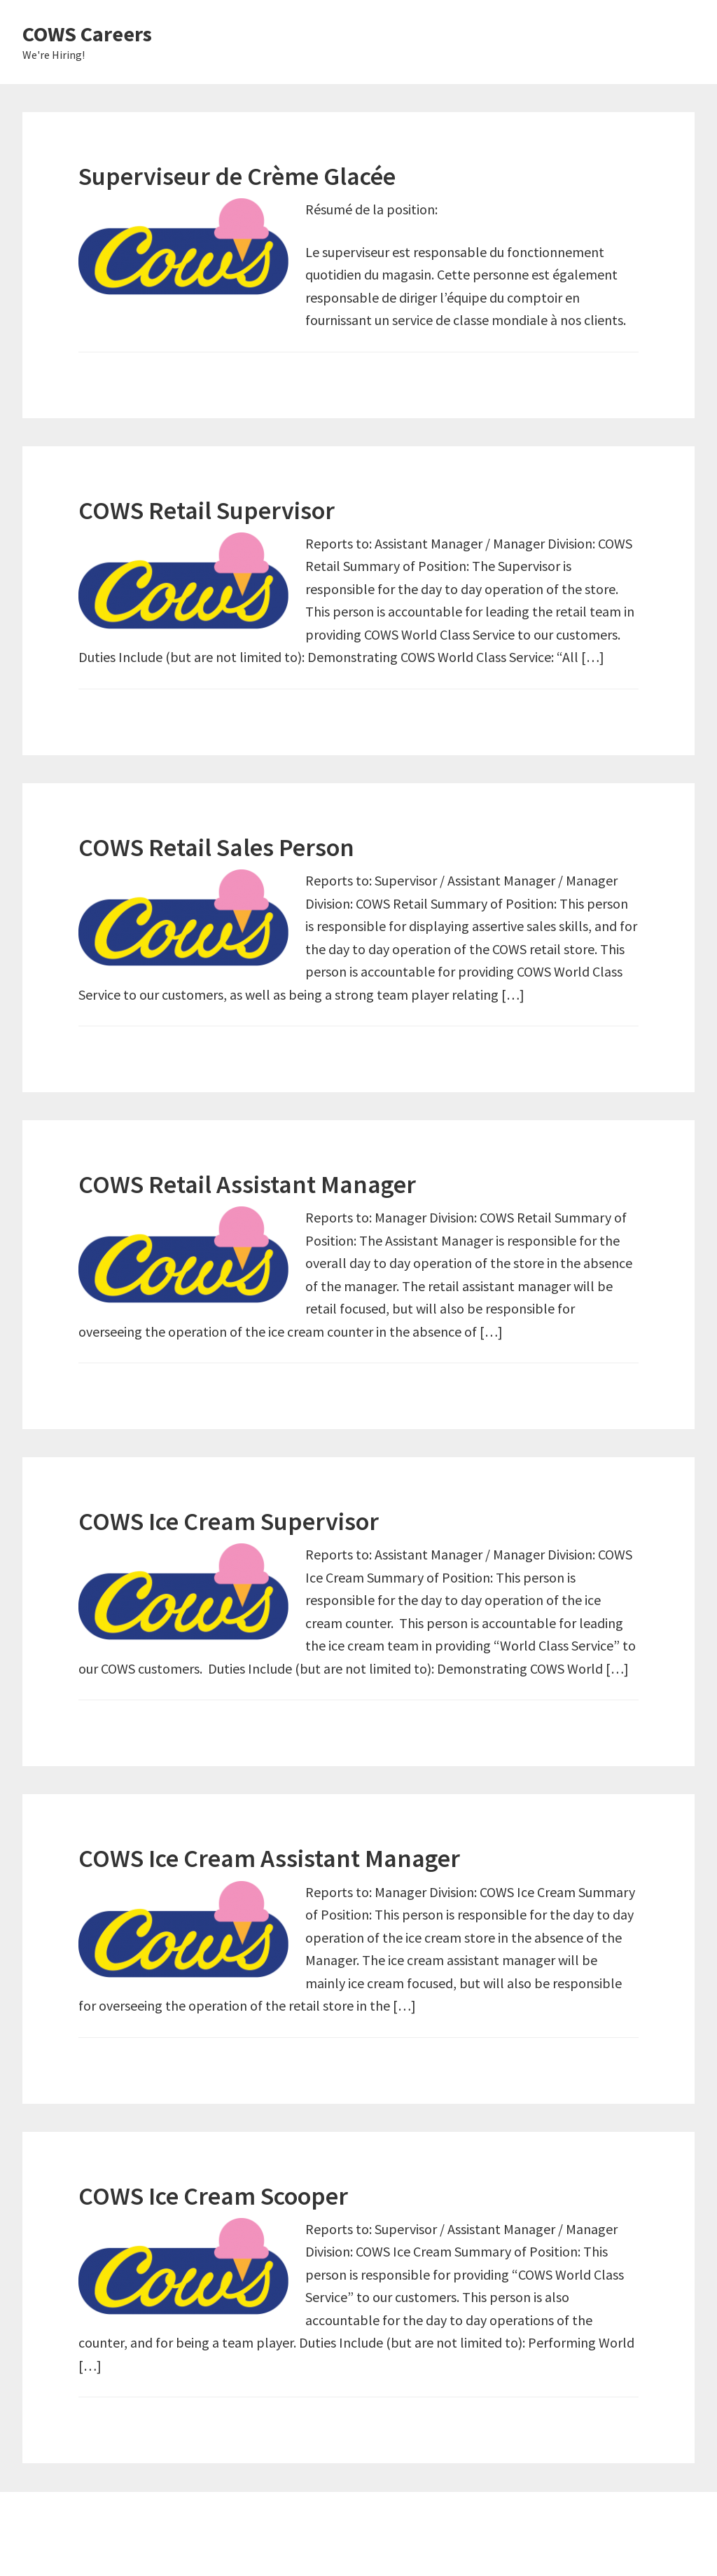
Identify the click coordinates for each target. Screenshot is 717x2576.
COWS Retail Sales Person (216, 847)
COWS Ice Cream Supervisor (228, 1521)
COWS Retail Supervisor (206, 510)
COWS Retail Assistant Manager (247, 1184)
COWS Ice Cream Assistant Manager (269, 1858)
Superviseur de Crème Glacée (237, 176)
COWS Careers (87, 33)
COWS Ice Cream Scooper (213, 2196)
